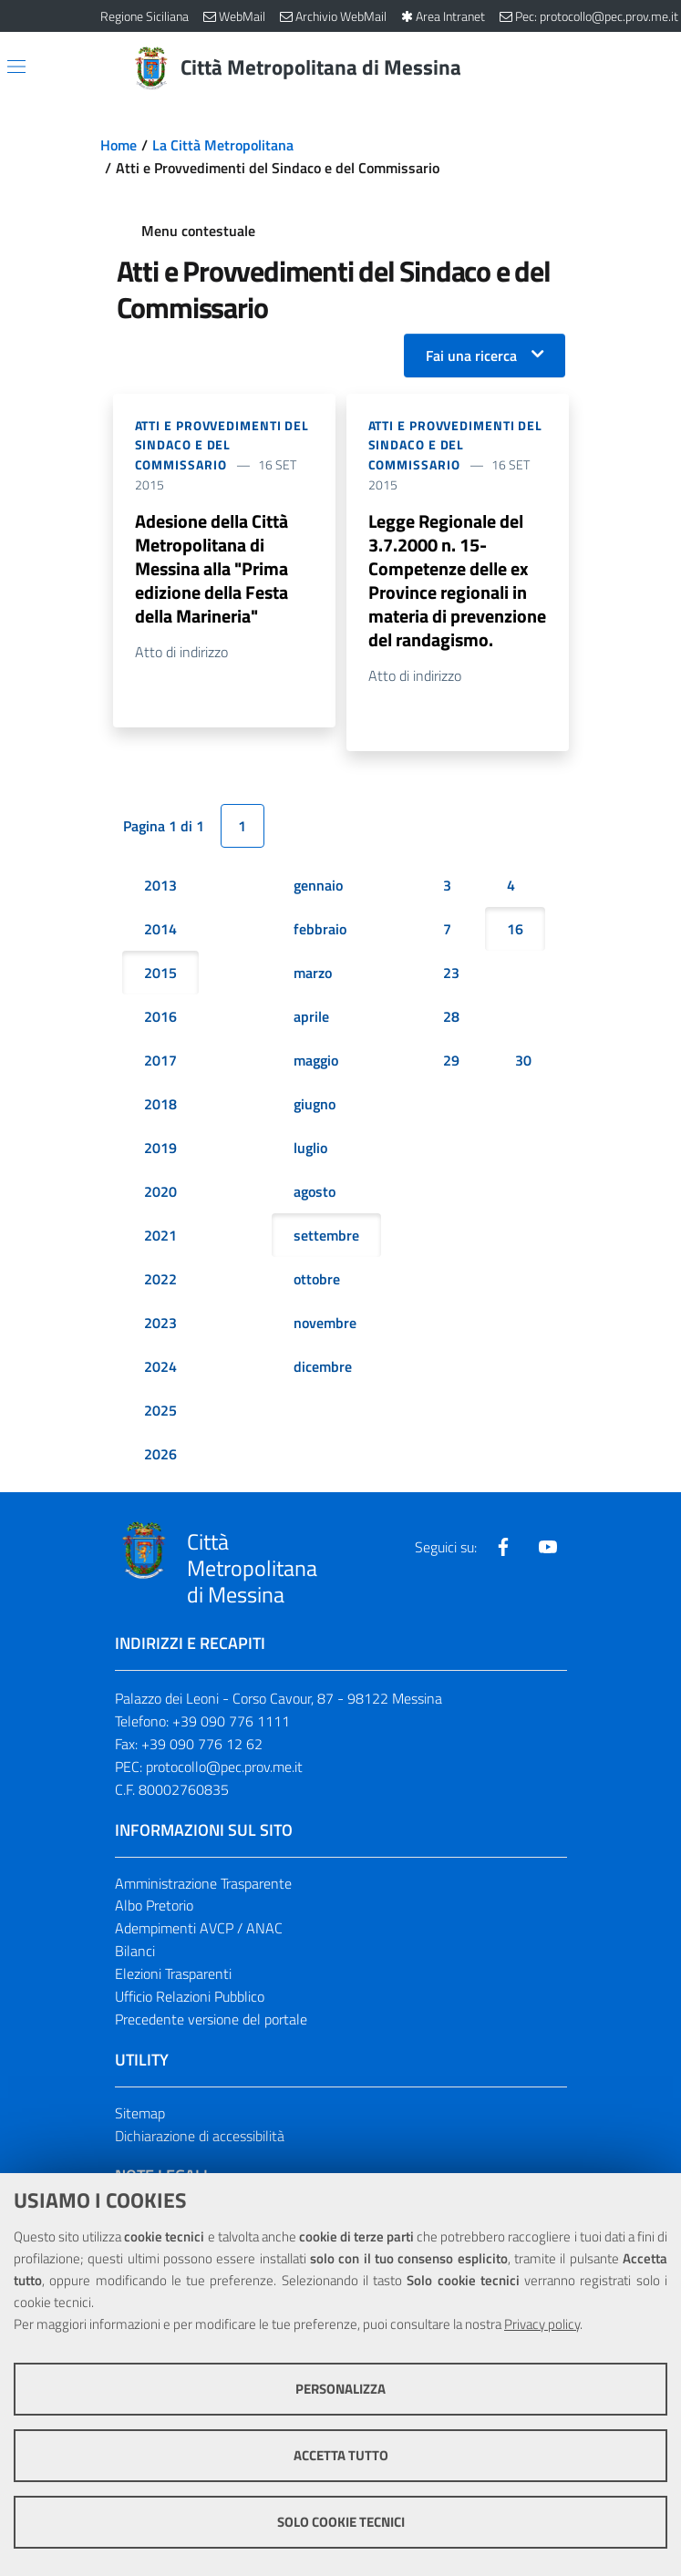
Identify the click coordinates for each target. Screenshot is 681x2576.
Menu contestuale (198, 231)
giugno (314, 1104)
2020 (160, 1191)
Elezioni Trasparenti (173, 1973)
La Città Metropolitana (223, 145)
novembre (325, 1323)
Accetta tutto (341, 2455)
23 (451, 973)
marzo (313, 973)
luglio (310, 1148)
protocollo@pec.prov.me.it (224, 1766)
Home (118, 145)
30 (523, 1060)
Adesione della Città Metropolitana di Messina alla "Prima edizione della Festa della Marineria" (211, 568)
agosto (314, 1191)
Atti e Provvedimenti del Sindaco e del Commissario (222, 445)
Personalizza (340, 2388)
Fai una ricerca (471, 355)
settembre (326, 1235)
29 (451, 1060)
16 (515, 929)
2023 (160, 1323)
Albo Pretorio (154, 1905)
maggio (316, 1060)
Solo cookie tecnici (341, 2521)
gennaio (318, 885)
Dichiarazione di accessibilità (199, 2136)
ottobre (317, 1279)
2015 (160, 973)
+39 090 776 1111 (231, 1721)
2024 (160, 1366)
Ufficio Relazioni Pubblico (189, 1996)
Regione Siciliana (144, 16)
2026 (160, 1454)
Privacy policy (542, 2323)
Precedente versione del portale (211, 2019)
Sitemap (140, 2113)
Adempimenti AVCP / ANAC (199, 1928)
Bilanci (135, 1951)
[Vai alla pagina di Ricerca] (571, 68)
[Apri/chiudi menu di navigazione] (16, 66)
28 (451, 1016)
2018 (160, 1104)
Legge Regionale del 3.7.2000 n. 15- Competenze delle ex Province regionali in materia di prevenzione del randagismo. (457, 580)
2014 (160, 929)
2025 (160, 1410)
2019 (160, 1148)
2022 (160, 1279)
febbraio (320, 929)
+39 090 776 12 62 (202, 1744)
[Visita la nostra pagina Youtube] (548, 1547)
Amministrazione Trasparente (203, 1883)
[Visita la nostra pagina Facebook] (503, 1547)
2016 (160, 1016)
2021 (160, 1235)
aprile (311, 1016)
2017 (160, 1060)
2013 (160, 885)
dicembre (323, 1366)
